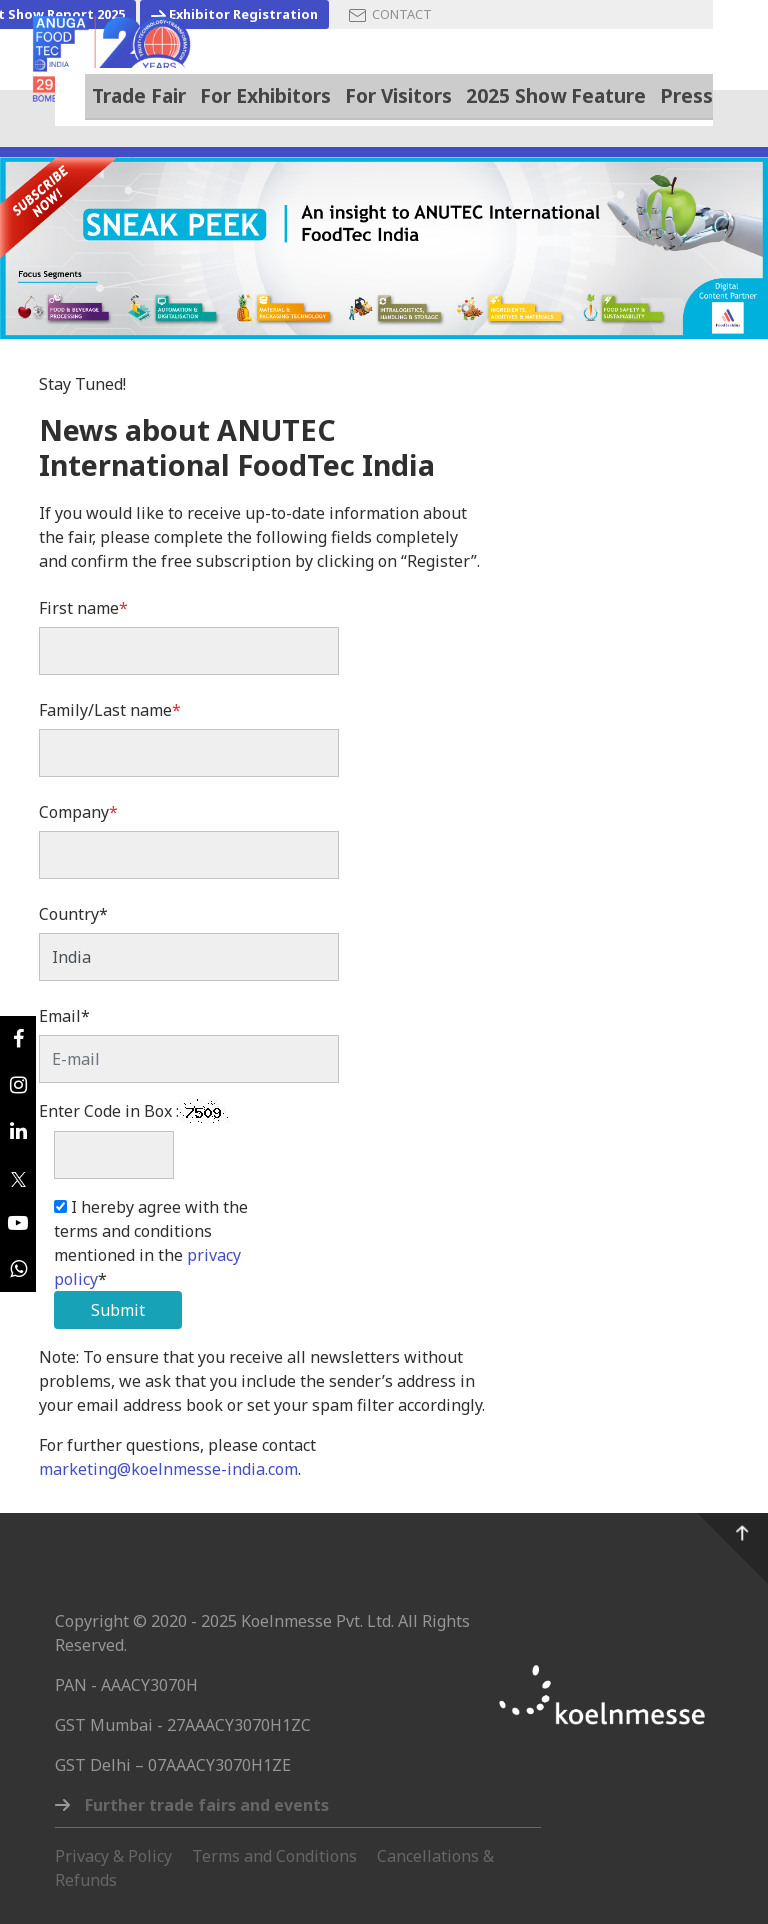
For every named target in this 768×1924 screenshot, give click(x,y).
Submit (118, 1310)
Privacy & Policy (113, 1856)
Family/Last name (110, 710)
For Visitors (398, 95)
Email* (64, 1016)
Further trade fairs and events (207, 1805)
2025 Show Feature (556, 95)
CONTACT (390, 14)
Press (686, 95)
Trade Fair (139, 95)
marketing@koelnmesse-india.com (168, 1469)
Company (78, 812)
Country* (73, 914)
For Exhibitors (265, 95)
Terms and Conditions (274, 1856)
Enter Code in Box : (109, 1111)
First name (83, 608)
